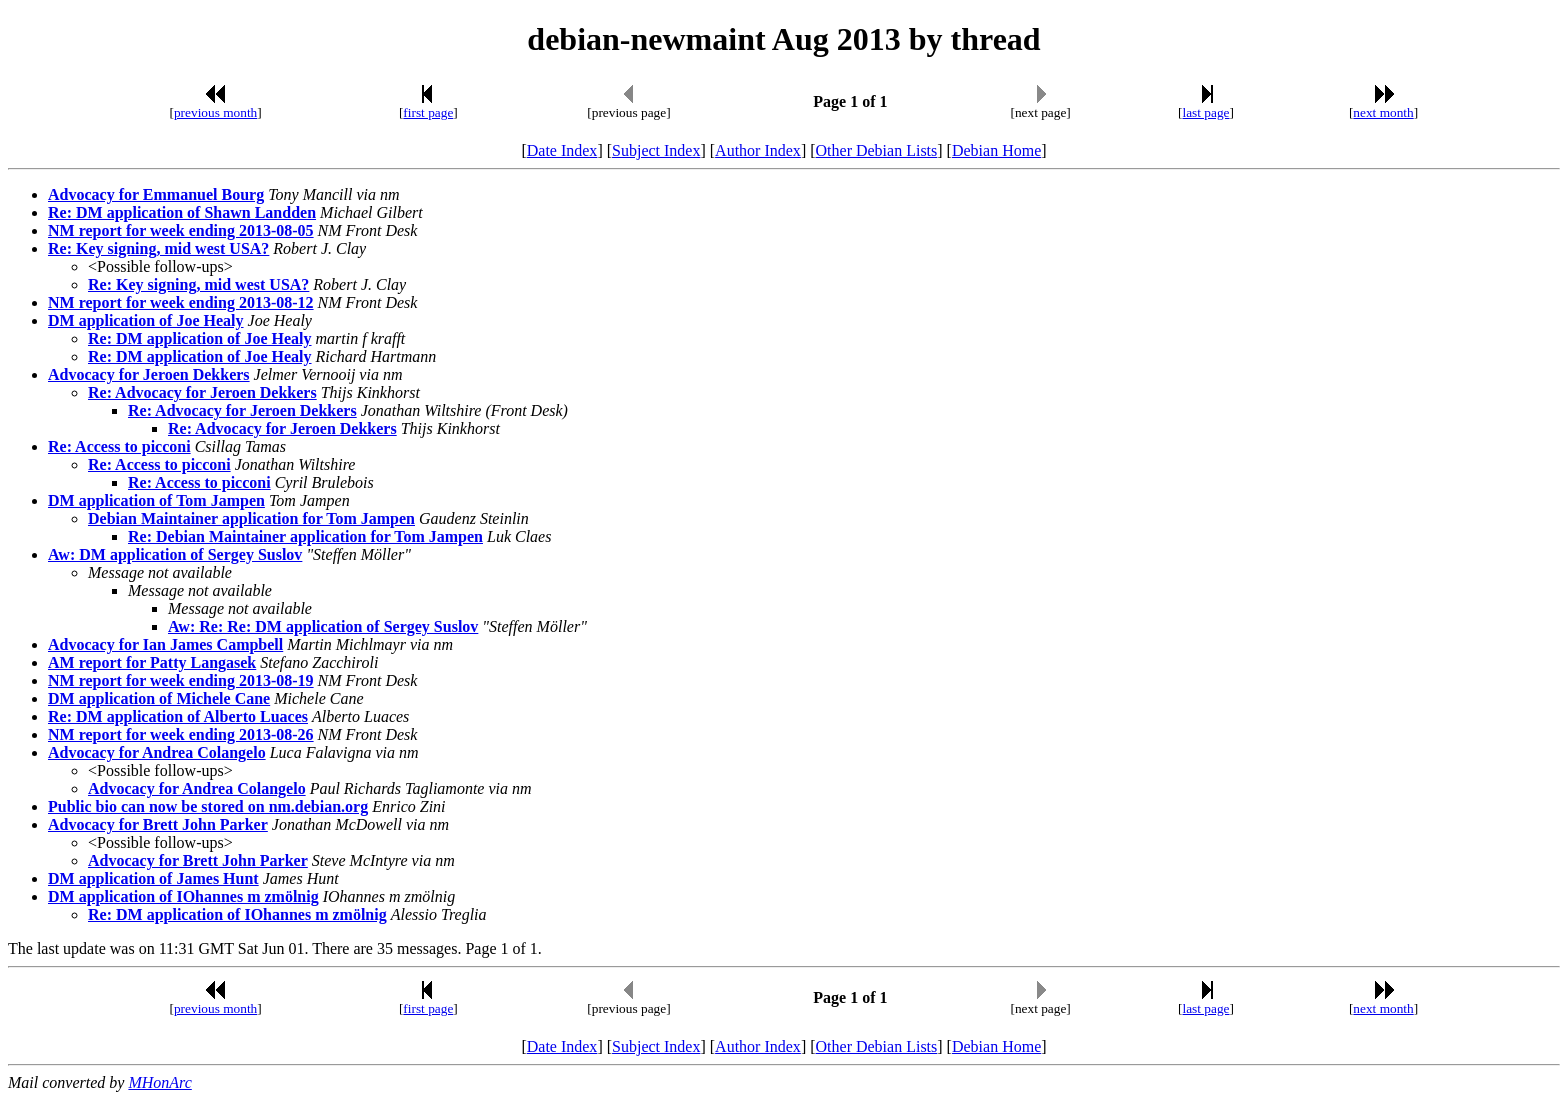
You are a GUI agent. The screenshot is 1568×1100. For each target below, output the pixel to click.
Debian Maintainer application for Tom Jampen (251, 518)
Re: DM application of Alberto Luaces (178, 716)
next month (1383, 112)
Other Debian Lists (877, 150)
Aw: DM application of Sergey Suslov (175, 554)
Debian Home (996, 150)
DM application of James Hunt (153, 878)
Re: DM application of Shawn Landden (182, 212)
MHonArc (159, 1082)
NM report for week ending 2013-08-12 (181, 302)
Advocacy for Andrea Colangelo (157, 752)
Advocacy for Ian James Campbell (165, 644)
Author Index (758, 150)
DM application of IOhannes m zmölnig (183, 896)
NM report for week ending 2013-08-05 (181, 230)
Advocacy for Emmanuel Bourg (156, 194)
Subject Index (656, 150)
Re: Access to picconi (119, 446)
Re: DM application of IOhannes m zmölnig (237, 914)
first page (428, 112)
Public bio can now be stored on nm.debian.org (208, 806)
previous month (215, 112)
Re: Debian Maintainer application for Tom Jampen (305, 536)
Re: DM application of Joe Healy (200, 338)
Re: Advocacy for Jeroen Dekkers (202, 392)
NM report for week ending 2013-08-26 (181, 734)
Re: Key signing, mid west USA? (158, 248)
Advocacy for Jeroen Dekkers (149, 374)
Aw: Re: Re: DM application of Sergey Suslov (323, 626)
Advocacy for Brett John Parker (158, 824)
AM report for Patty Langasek (152, 662)
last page (1206, 112)
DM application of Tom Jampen (156, 500)
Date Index (562, 150)
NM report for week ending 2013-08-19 (181, 680)
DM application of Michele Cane (159, 698)
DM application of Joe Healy (146, 320)
